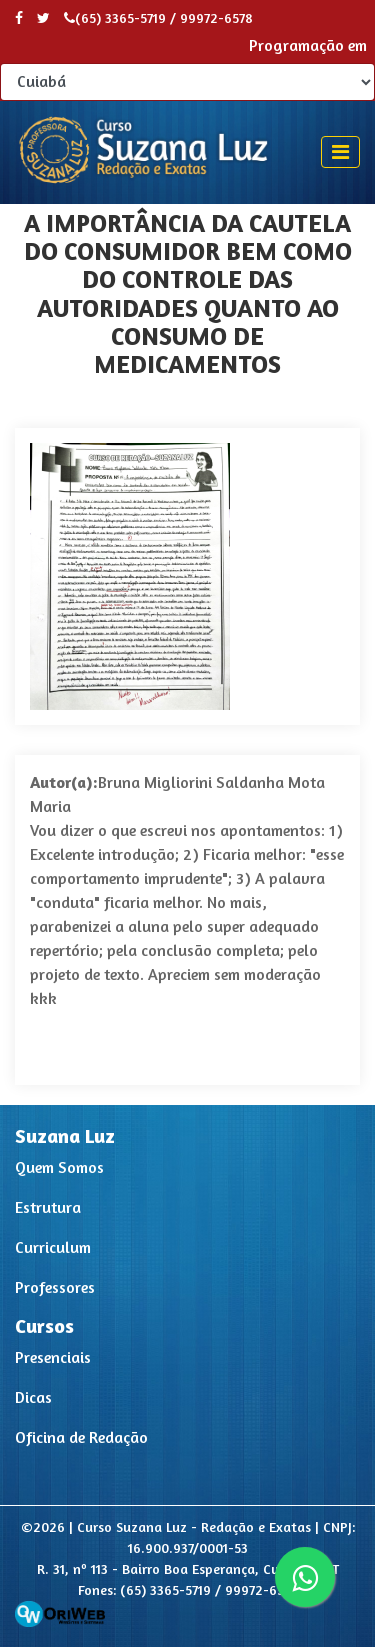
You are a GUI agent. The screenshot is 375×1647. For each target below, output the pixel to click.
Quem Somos (59, 1167)
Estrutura (48, 1207)
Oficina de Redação (81, 1437)
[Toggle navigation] (340, 152)
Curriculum (53, 1247)
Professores (55, 1287)
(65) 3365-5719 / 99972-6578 (158, 17)
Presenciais (53, 1357)
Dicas (33, 1397)
